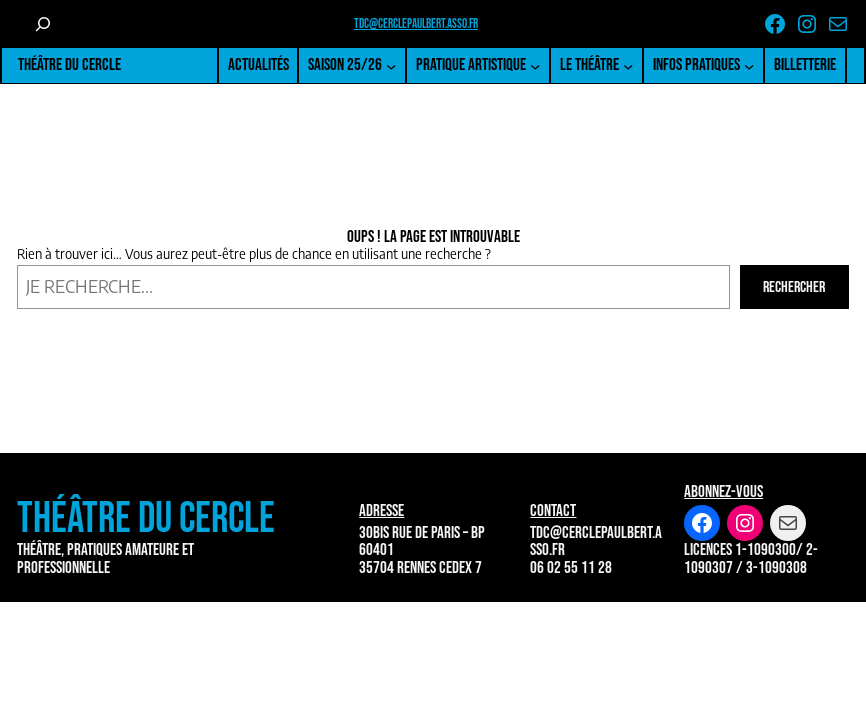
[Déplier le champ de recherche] (42, 24)
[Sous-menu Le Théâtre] (628, 66)
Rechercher (794, 287)
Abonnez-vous (723, 491)
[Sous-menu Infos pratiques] (749, 66)
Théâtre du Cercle (69, 64)
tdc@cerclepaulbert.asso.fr (416, 24)
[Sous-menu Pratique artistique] (535, 66)
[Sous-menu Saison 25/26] (391, 66)
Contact (553, 510)
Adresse (381, 510)
